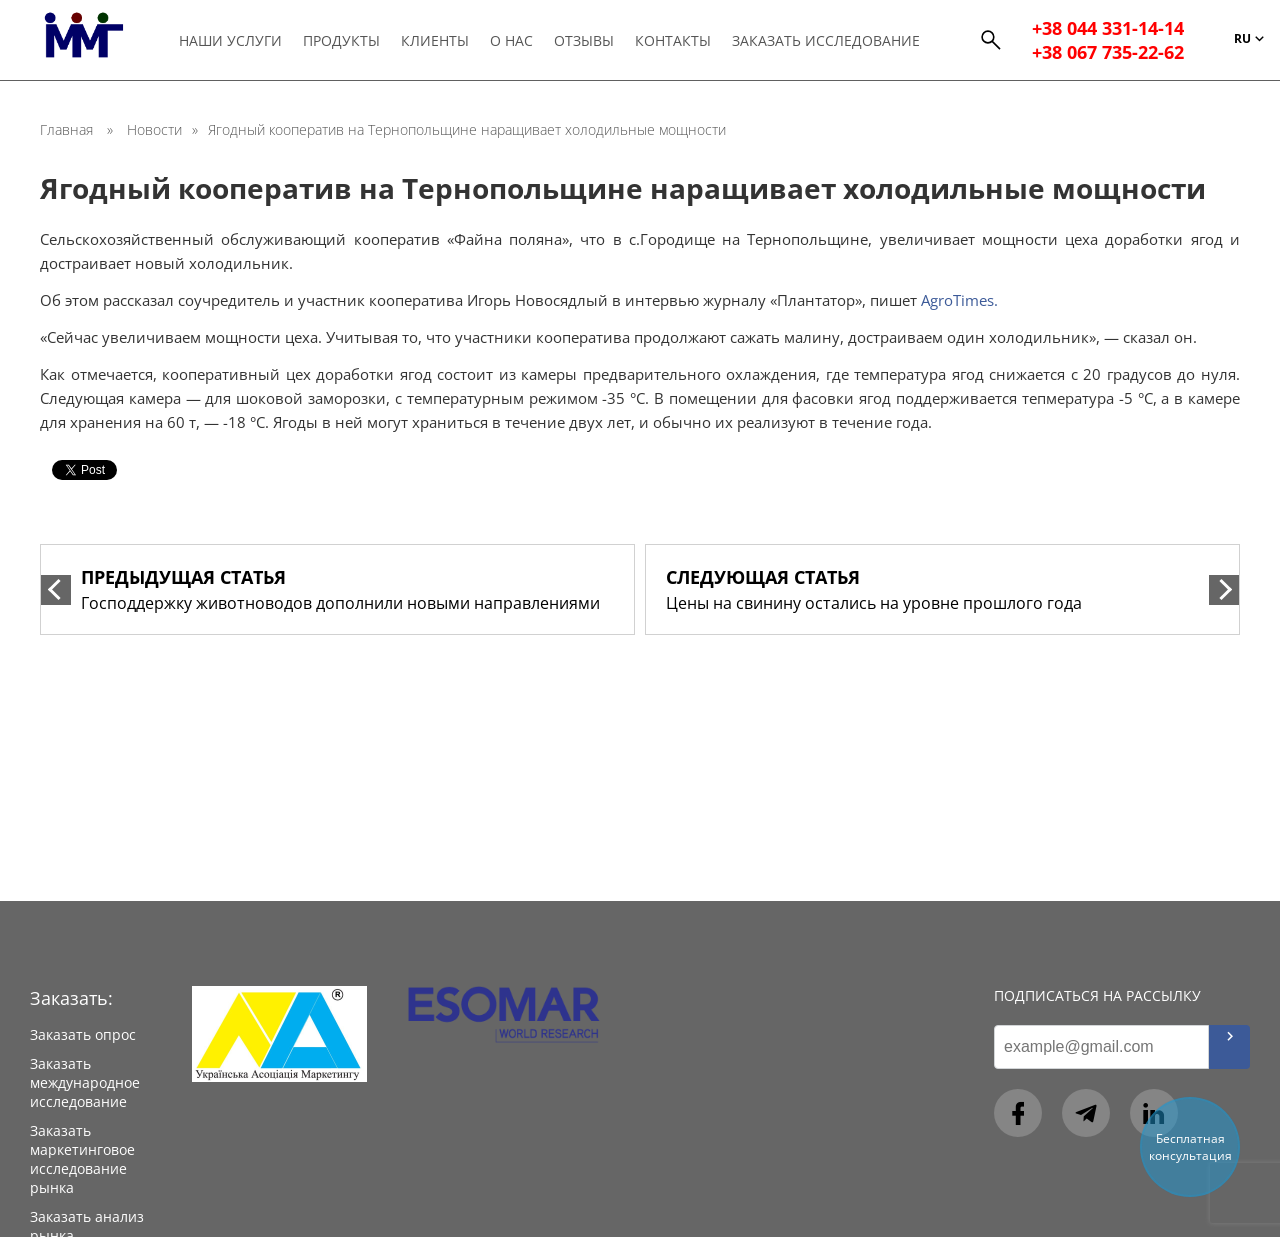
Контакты (674, 41)
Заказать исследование (827, 41)
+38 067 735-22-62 (1108, 54)
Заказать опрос (83, 1034)
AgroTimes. (959, 300)
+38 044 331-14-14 (1108, 30)
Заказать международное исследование (85, 1082)
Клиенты (436, 41)
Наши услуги (231, 41)
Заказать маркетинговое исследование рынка (82, 1159)
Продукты (342, 41)
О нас (512, 41)
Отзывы (585, 41)
